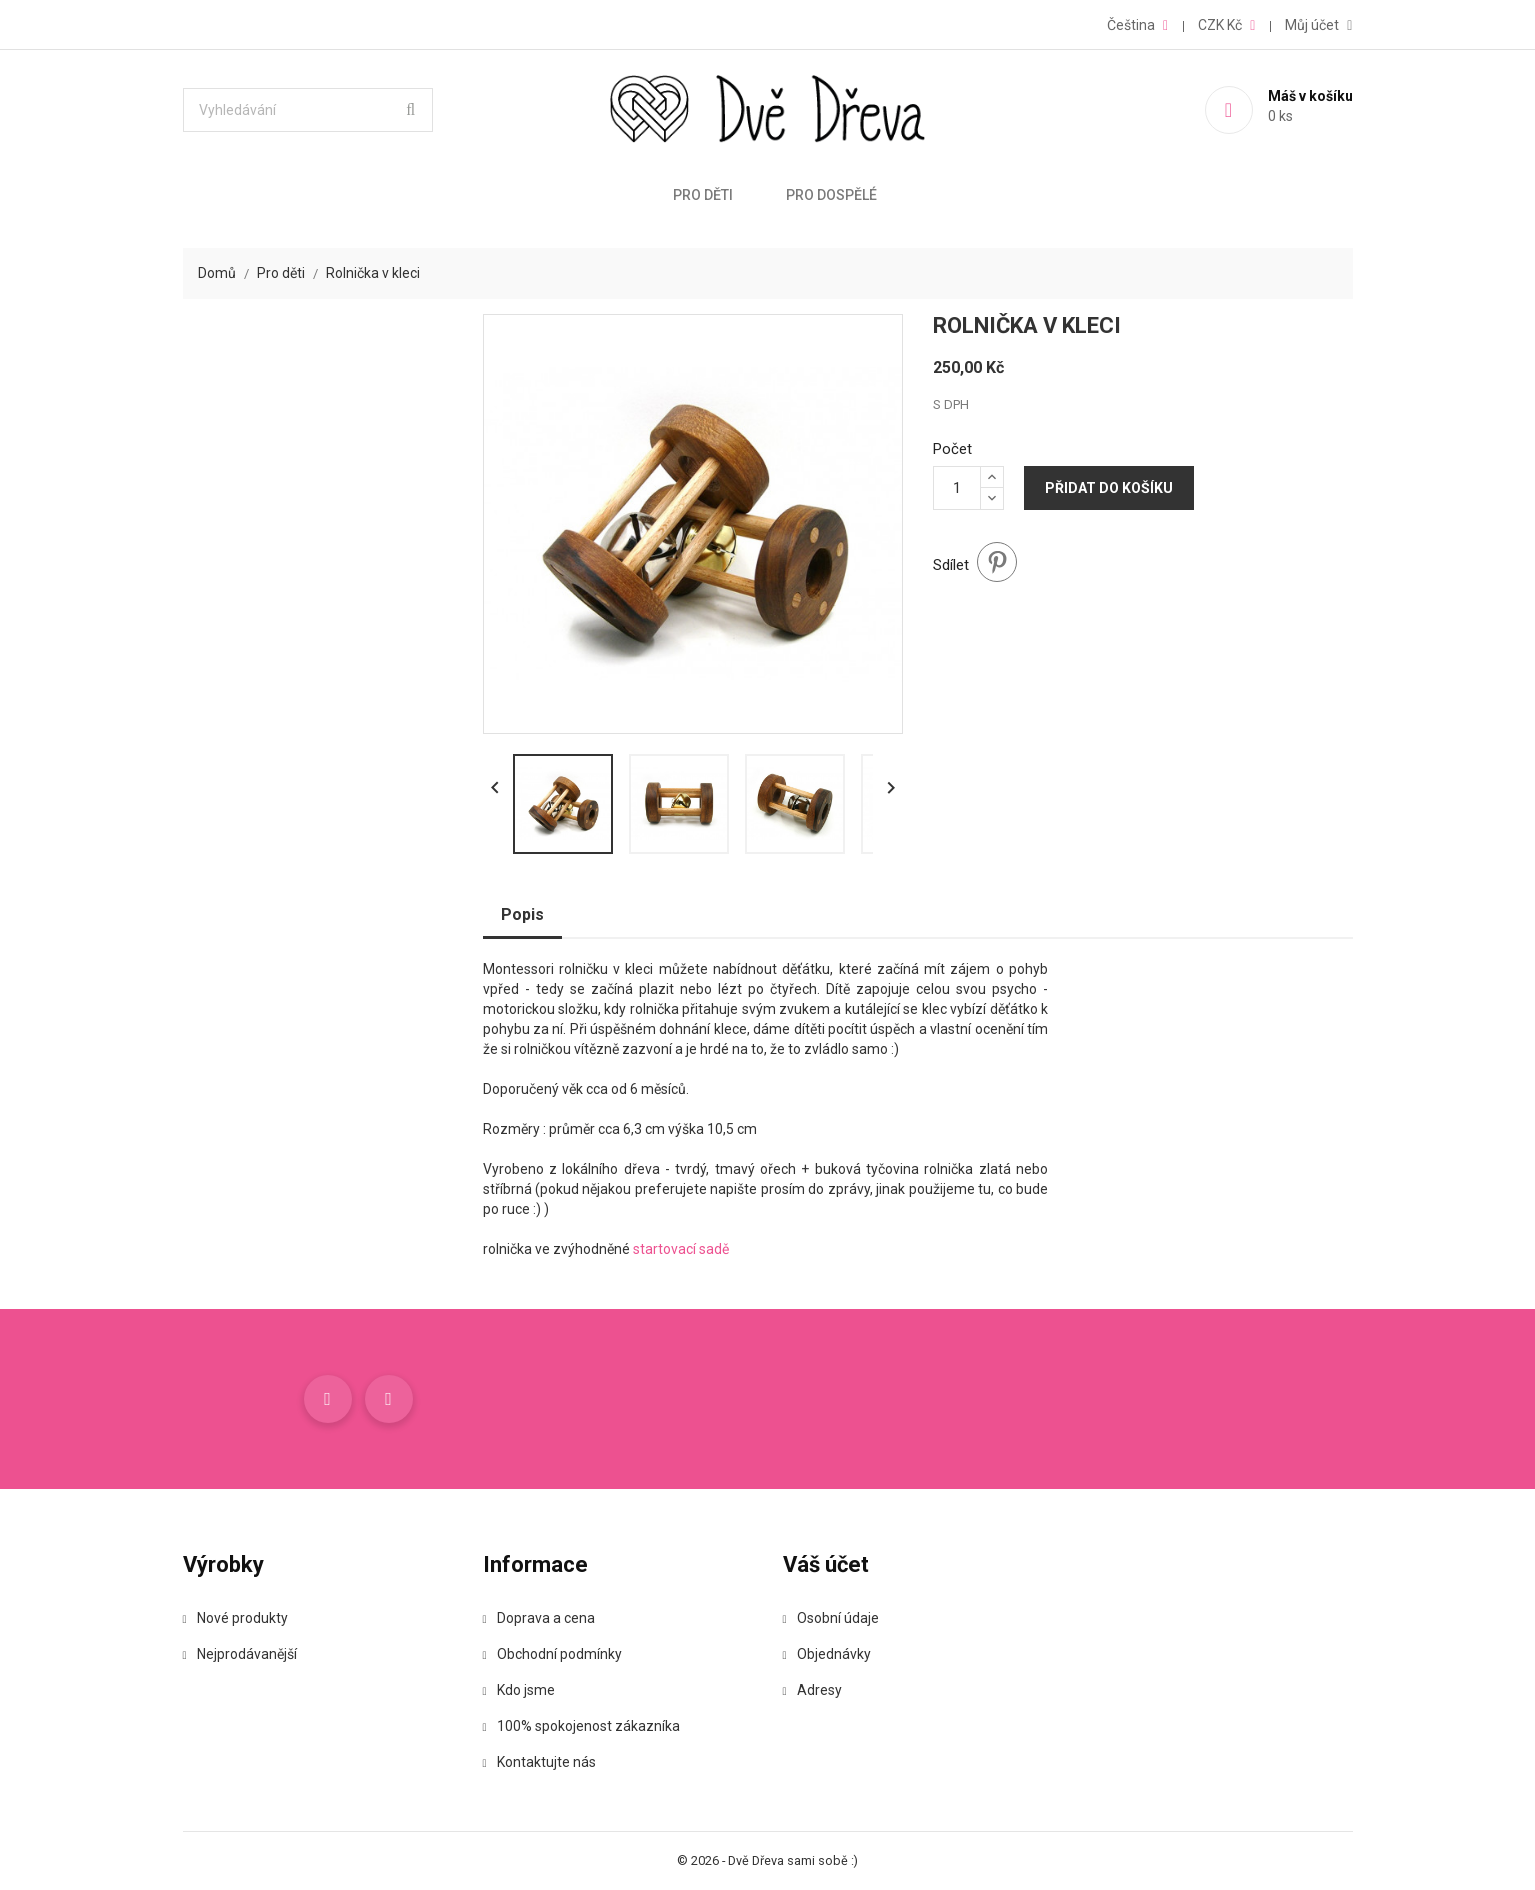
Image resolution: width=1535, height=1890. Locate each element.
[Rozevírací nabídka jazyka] (1137, 25)
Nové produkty (235, 1618)
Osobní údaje (831, 1618)
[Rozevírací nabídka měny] (1226, 25)
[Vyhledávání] (308, 110)
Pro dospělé (831, 195)
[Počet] (957, 488)
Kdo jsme (519, 1690)
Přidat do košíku (1109, 488)
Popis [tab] (522, 914)
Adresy (812, 1690)
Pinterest (997, 562)
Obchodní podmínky (552, 1654)
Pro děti (703, 195)
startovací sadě (681, 1249)
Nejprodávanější (240, 1654)
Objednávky (827, 1654)
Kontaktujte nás (539, 1762)
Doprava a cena (539, 1618)
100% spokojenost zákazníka (581, 1726)
